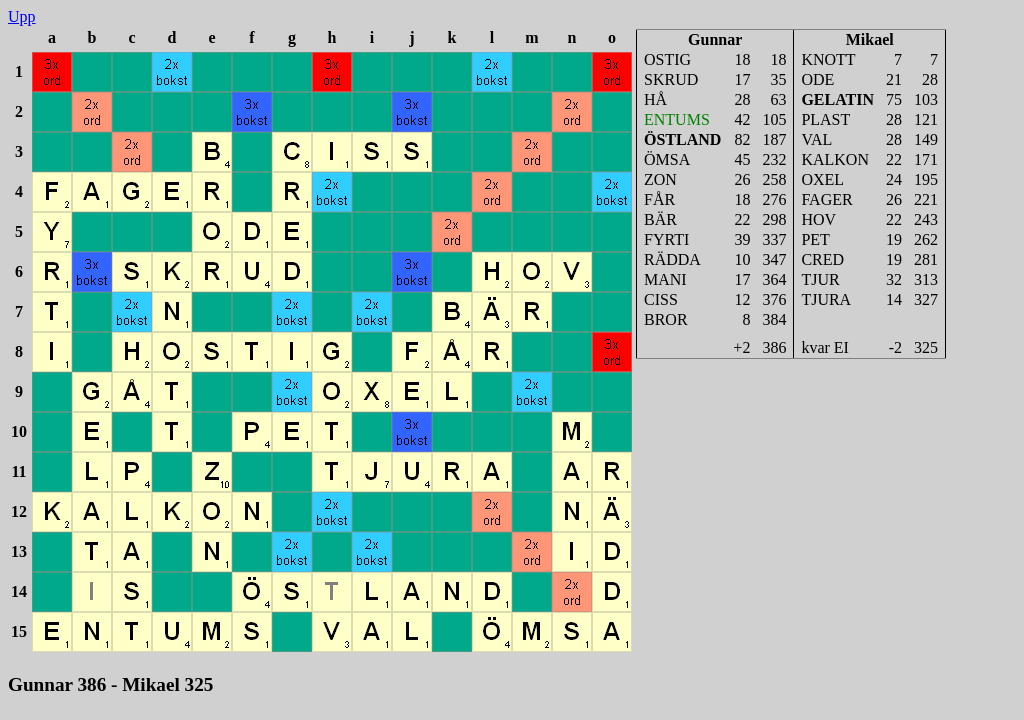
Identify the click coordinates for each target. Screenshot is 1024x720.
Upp (22, 16)
